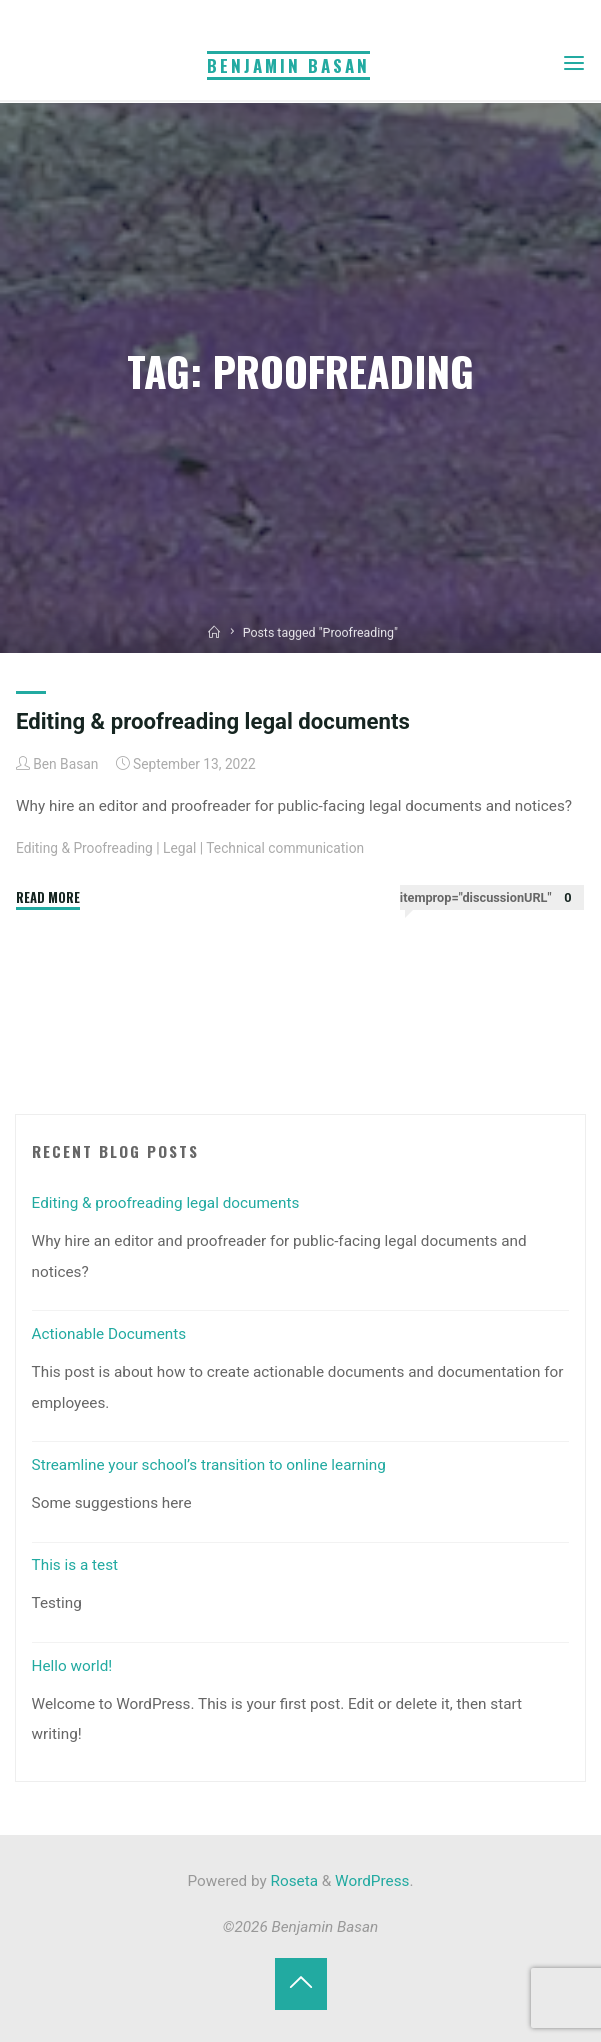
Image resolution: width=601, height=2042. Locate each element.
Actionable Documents (109, 1334)
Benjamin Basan (288, 65)
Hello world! (72, 1666)
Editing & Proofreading (84, 848)
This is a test (75, 1565)
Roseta (292, 1881)
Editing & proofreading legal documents (213, 721)
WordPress (372, 1881)
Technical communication (286, 848)
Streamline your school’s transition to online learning (209, 1465)
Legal (179, 848)
